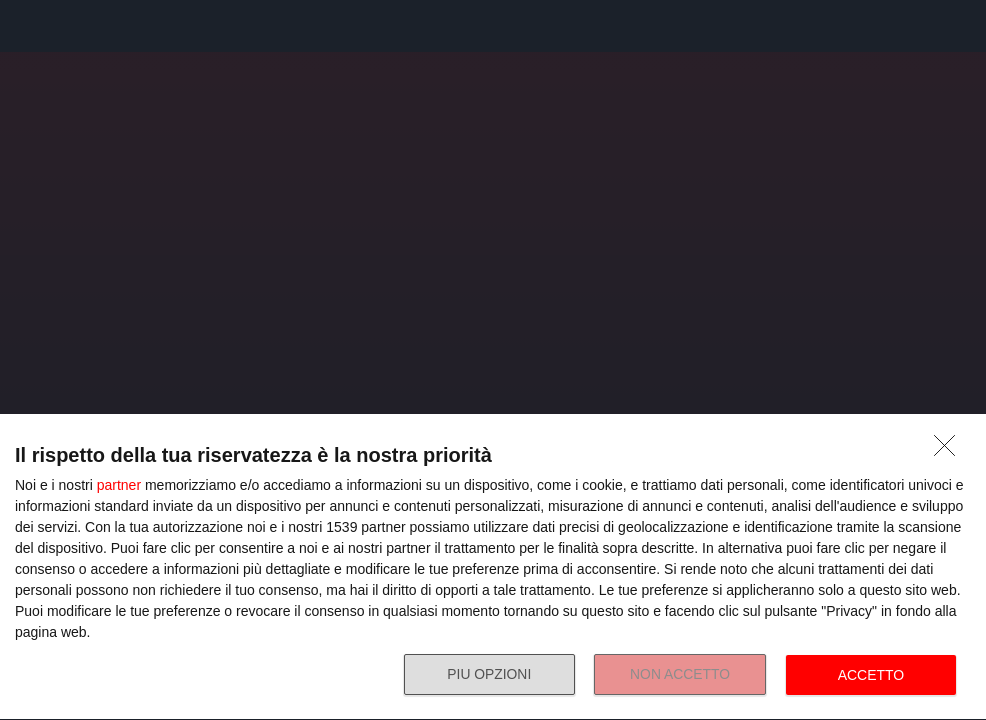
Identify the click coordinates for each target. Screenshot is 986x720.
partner (119, 485)
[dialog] (493, 567)
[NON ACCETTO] (950, 451)
